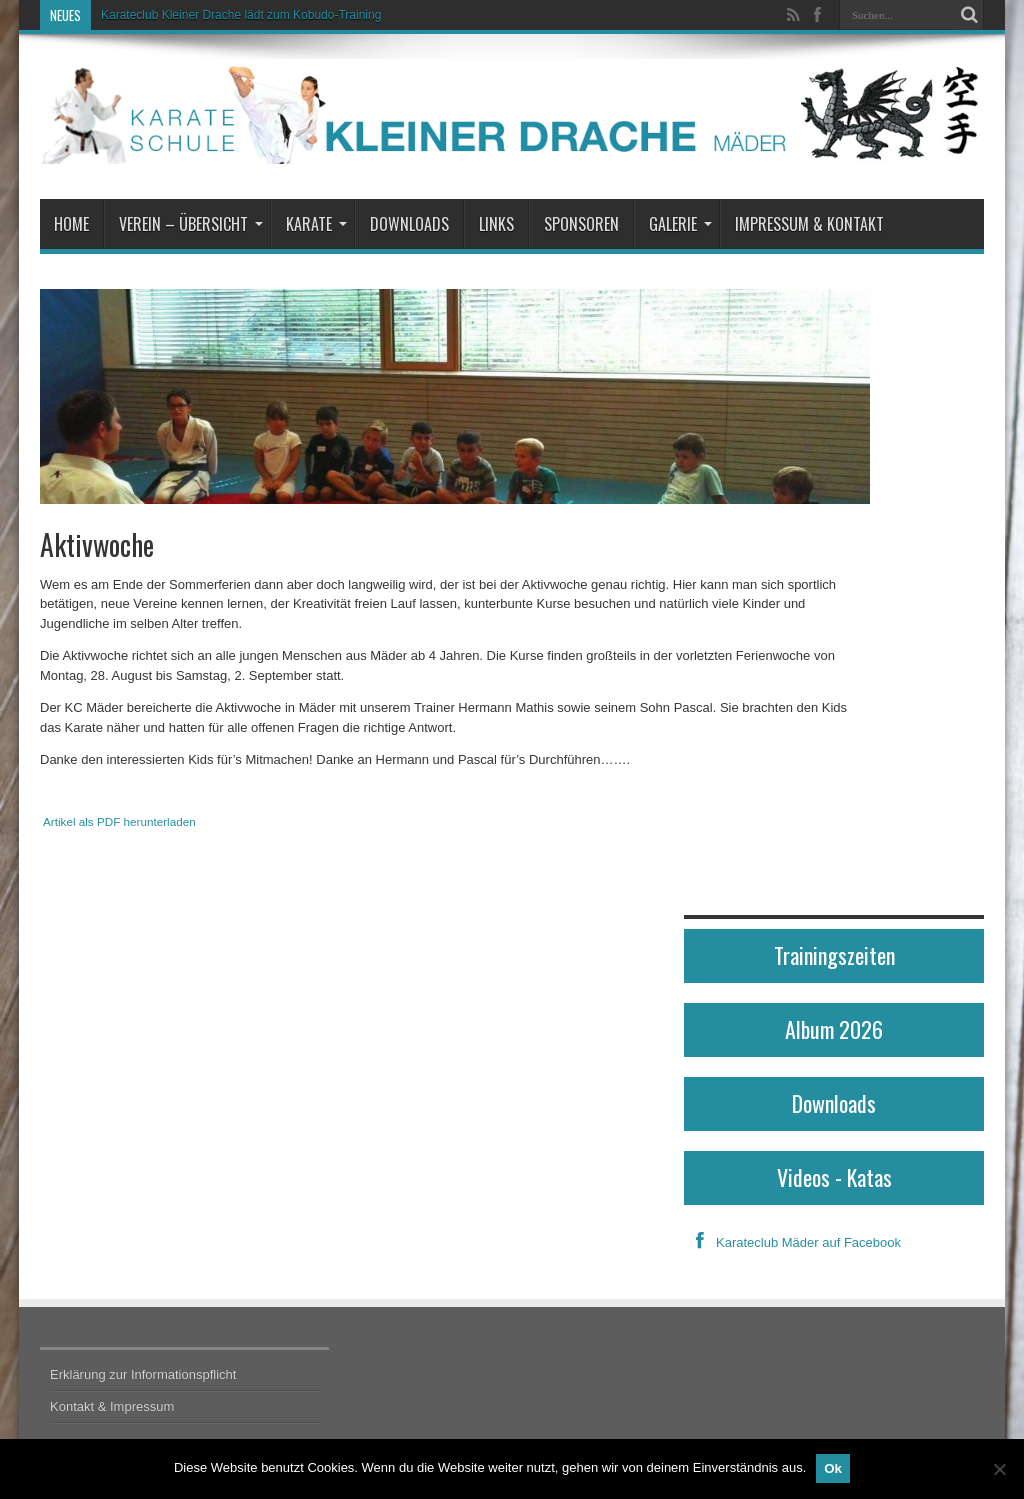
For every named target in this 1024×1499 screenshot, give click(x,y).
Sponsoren (581, 224)
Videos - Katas (834, 1177)
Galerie (680, 224)
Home (71, 224)
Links (496, 224)
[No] (999, 1469)
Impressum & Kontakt (809, 224)
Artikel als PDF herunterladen (119, 821)
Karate (316, 224)
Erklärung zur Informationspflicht (143, 1374)
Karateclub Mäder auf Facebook (792, 1242)
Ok (833, 1468)
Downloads (409, 224)
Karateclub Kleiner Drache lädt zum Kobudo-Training (241, 15)
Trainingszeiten (834, 955)
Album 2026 (834, 1029)
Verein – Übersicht (191, 224)
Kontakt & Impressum (112, 1406)
